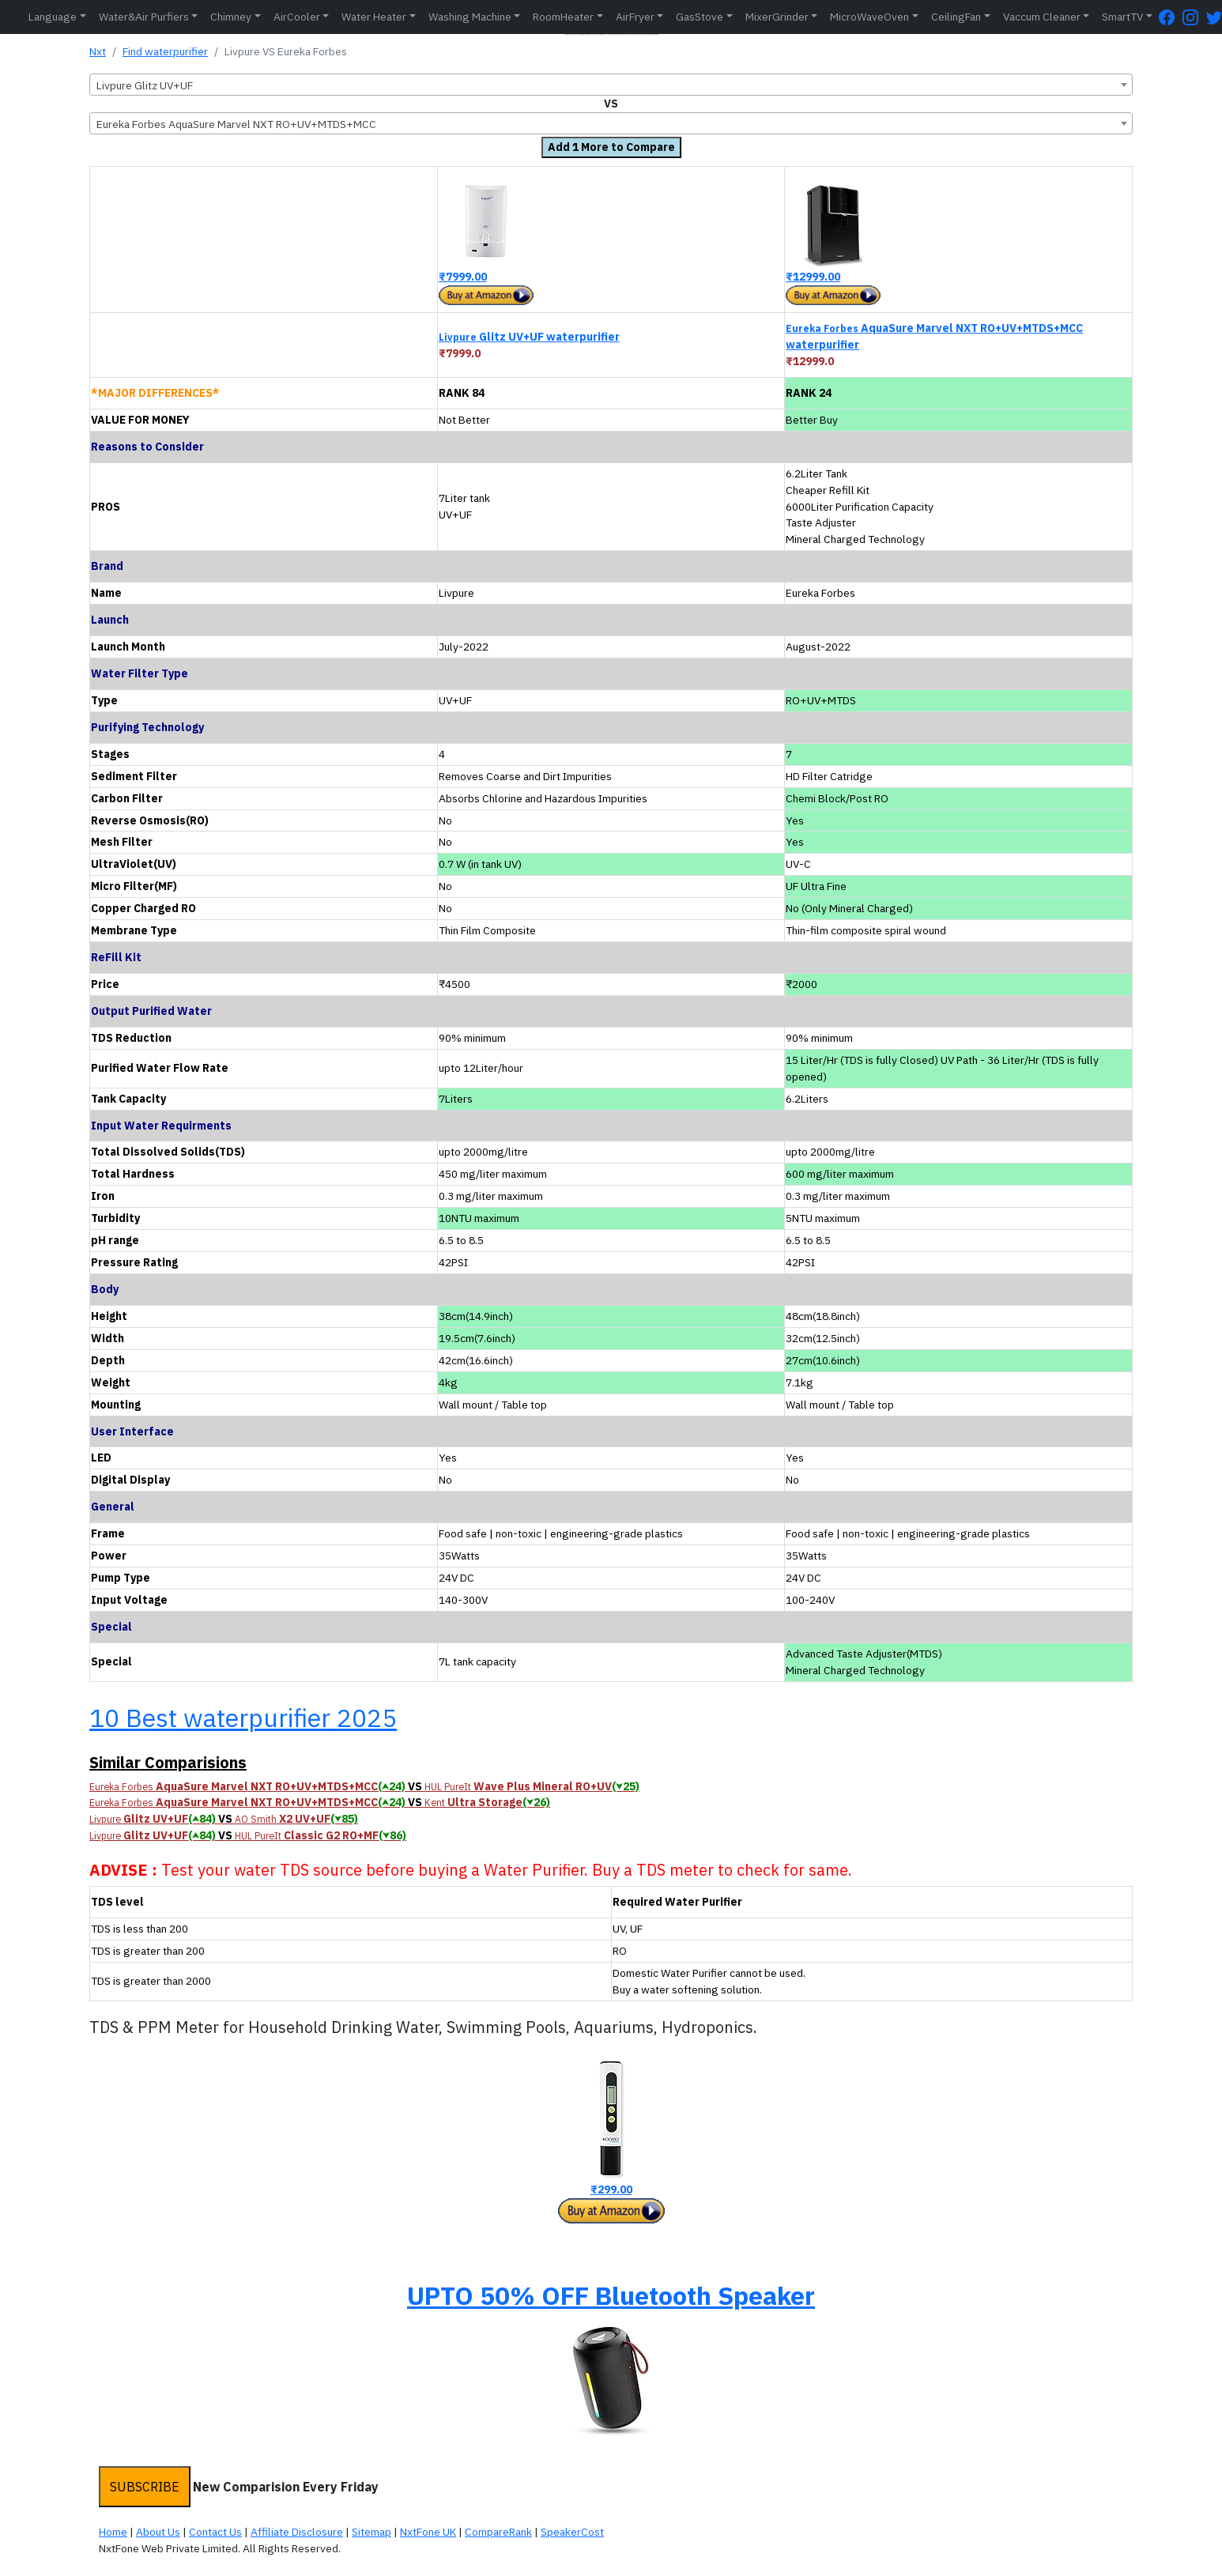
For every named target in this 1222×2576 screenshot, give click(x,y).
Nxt (97, 51)
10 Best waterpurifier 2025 (243, 1717)
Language (52, 16)
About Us (158, 2532)
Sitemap (371, 2532)
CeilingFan (956, 16)
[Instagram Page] (1194, 17)
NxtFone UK (428, 2532)
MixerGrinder (777, 16)
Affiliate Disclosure (297, 2532)
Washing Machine (469, 16)
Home (113, 2532)
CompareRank (498, 2532)
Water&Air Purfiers (144, 16)
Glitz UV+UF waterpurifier (529, 337)
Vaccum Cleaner (1042, 16)
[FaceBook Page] (1170, 17)
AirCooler (296, 16)
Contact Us (215, 2532)
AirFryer (635, 16)
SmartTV (1122, 16)
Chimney (230, 16)
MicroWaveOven (869, 16)
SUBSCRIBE (144, 2487)
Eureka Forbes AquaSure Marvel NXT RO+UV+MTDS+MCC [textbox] (236, 124)
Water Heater (373, 16)
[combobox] (611, 85)
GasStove (699, 16)
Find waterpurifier (165, 51)
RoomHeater (563, 16)
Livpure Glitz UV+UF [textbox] (144, 85)
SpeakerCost (572, 2532)
